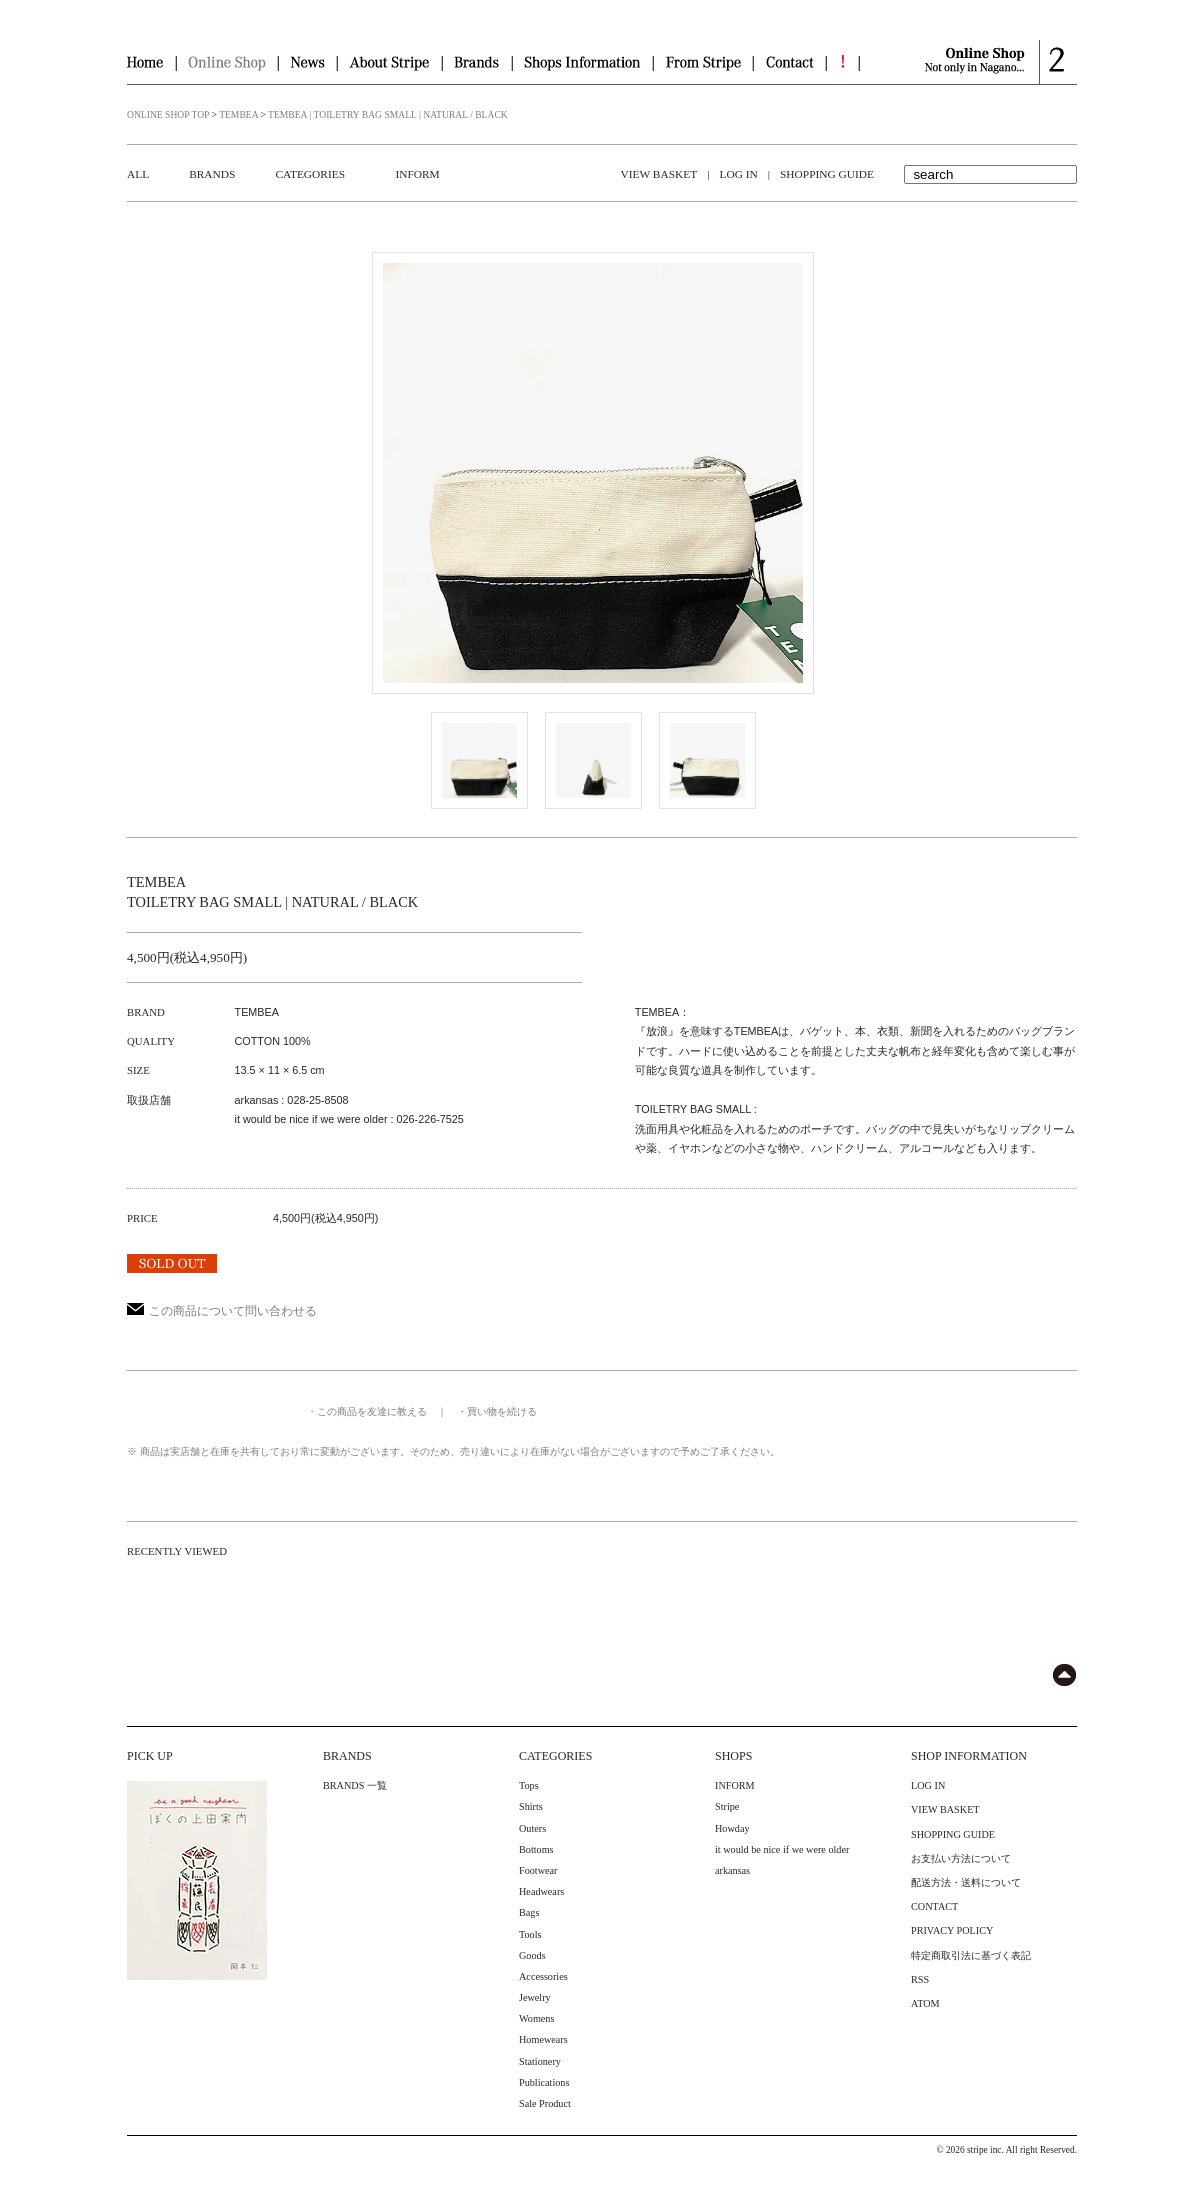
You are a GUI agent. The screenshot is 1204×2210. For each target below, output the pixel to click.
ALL (138, 174)
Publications (544, 2082)
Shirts (531, 1806)
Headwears (541, 1891)
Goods (532, 1955)
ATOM (925, 2003)
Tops (529, 1785)
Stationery (540, 2061)
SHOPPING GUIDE (827, 174)
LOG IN (738, 174)
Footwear (538, 1870)
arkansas (732, 1870)
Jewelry (535, 1997)
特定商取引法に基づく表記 (971, 1955)
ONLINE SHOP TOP (168, 114)
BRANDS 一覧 (355, 1785)
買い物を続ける (502, 1411)
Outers (532, 1828)
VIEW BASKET (659, 174)
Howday (732, 1828)
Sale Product (545, 2103)
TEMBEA (238, 114)
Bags (529, 1912)
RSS (920, 1979)
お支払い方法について (961, 1858)
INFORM (417, 174)
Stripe (727, 1806)
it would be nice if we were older (782, 1849)
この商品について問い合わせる (222, 1311)
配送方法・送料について (966, 1882)
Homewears (543, 2039)
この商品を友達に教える (372, 1411)
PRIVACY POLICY (952, 1930)
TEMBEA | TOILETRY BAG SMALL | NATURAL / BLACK (388, 114)
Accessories (543, 1976)
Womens (536, 2018)
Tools (530, 1934)
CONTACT (934, 1906)
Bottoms (536, 1849)
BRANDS (212, 174)
